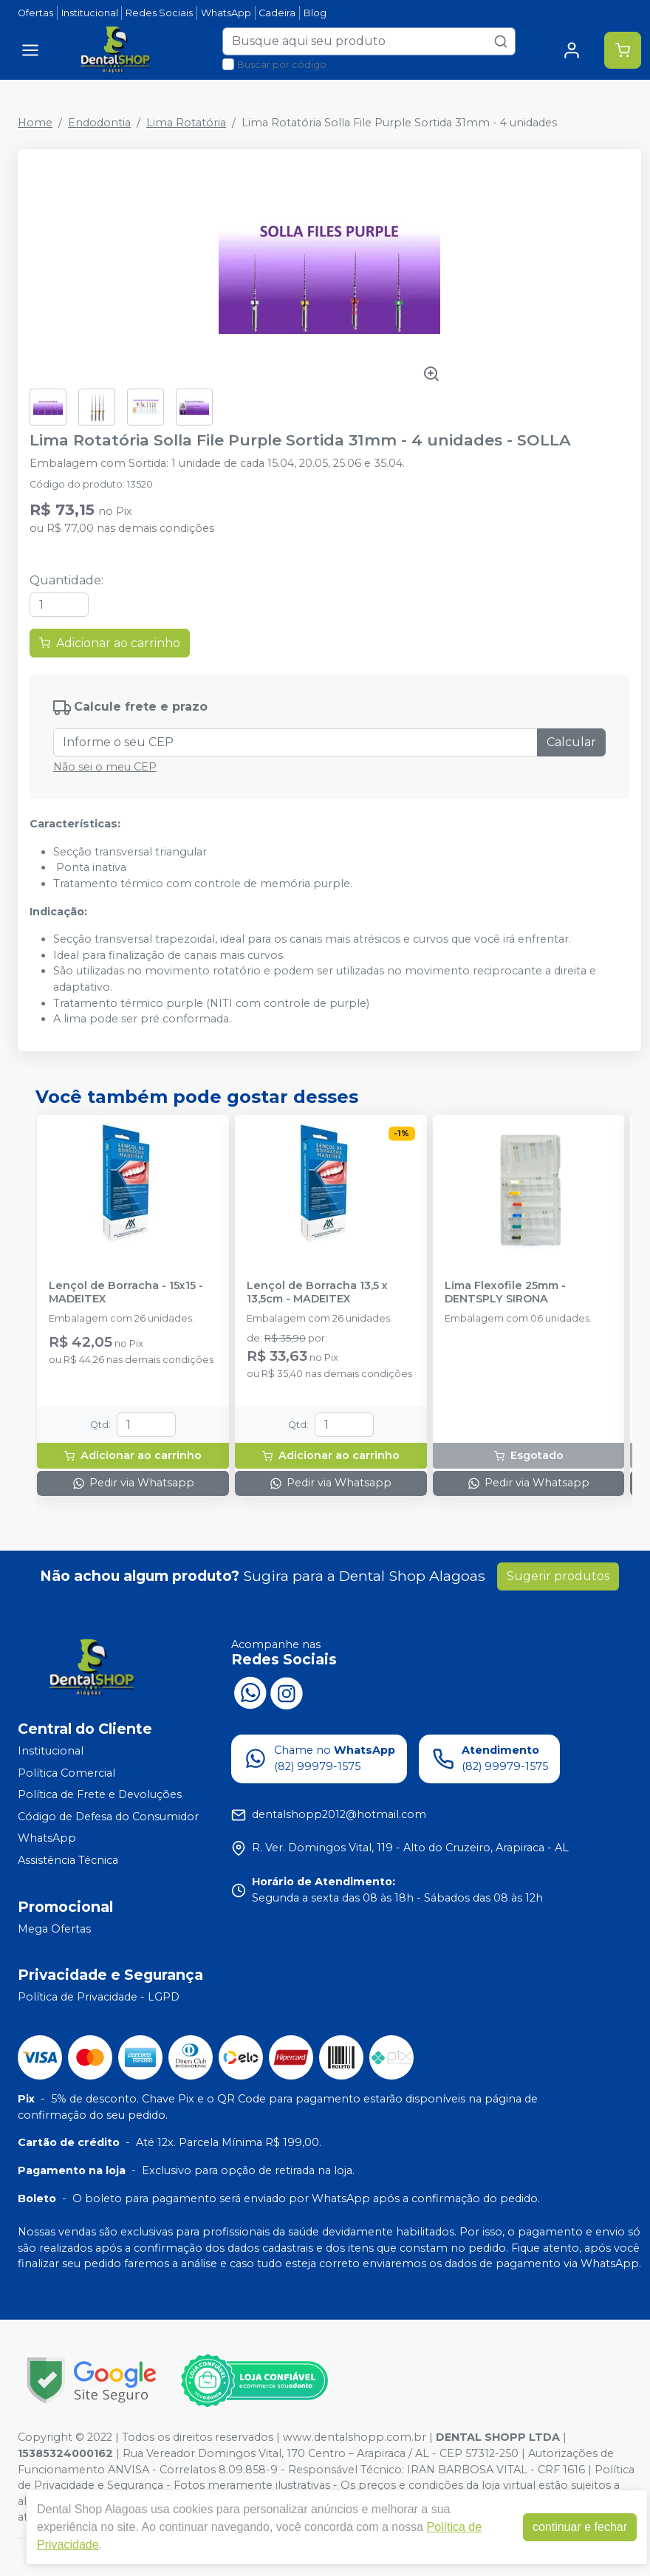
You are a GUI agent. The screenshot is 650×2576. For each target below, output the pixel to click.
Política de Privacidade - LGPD (98, 1996)
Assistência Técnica (68, 1860)
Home (35, 122)
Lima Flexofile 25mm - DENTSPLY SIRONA (505, 1292)
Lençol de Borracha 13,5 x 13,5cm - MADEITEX (317, 1292)
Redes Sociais (159, 12)
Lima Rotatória (186, 122)
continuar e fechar (580, 2527)
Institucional (89, 12)
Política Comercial (66, 1773)
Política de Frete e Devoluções (100, 1794)
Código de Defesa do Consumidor (108, 1816)
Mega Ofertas (54, 1929)
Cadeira (277, 12)
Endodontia (99, 122)
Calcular (571, 742)
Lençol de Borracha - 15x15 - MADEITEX (126, 1292)
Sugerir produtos (558, 1576)
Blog (315, 12)
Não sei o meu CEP (105, 766)
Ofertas (35, 12)
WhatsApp (226, 12)
